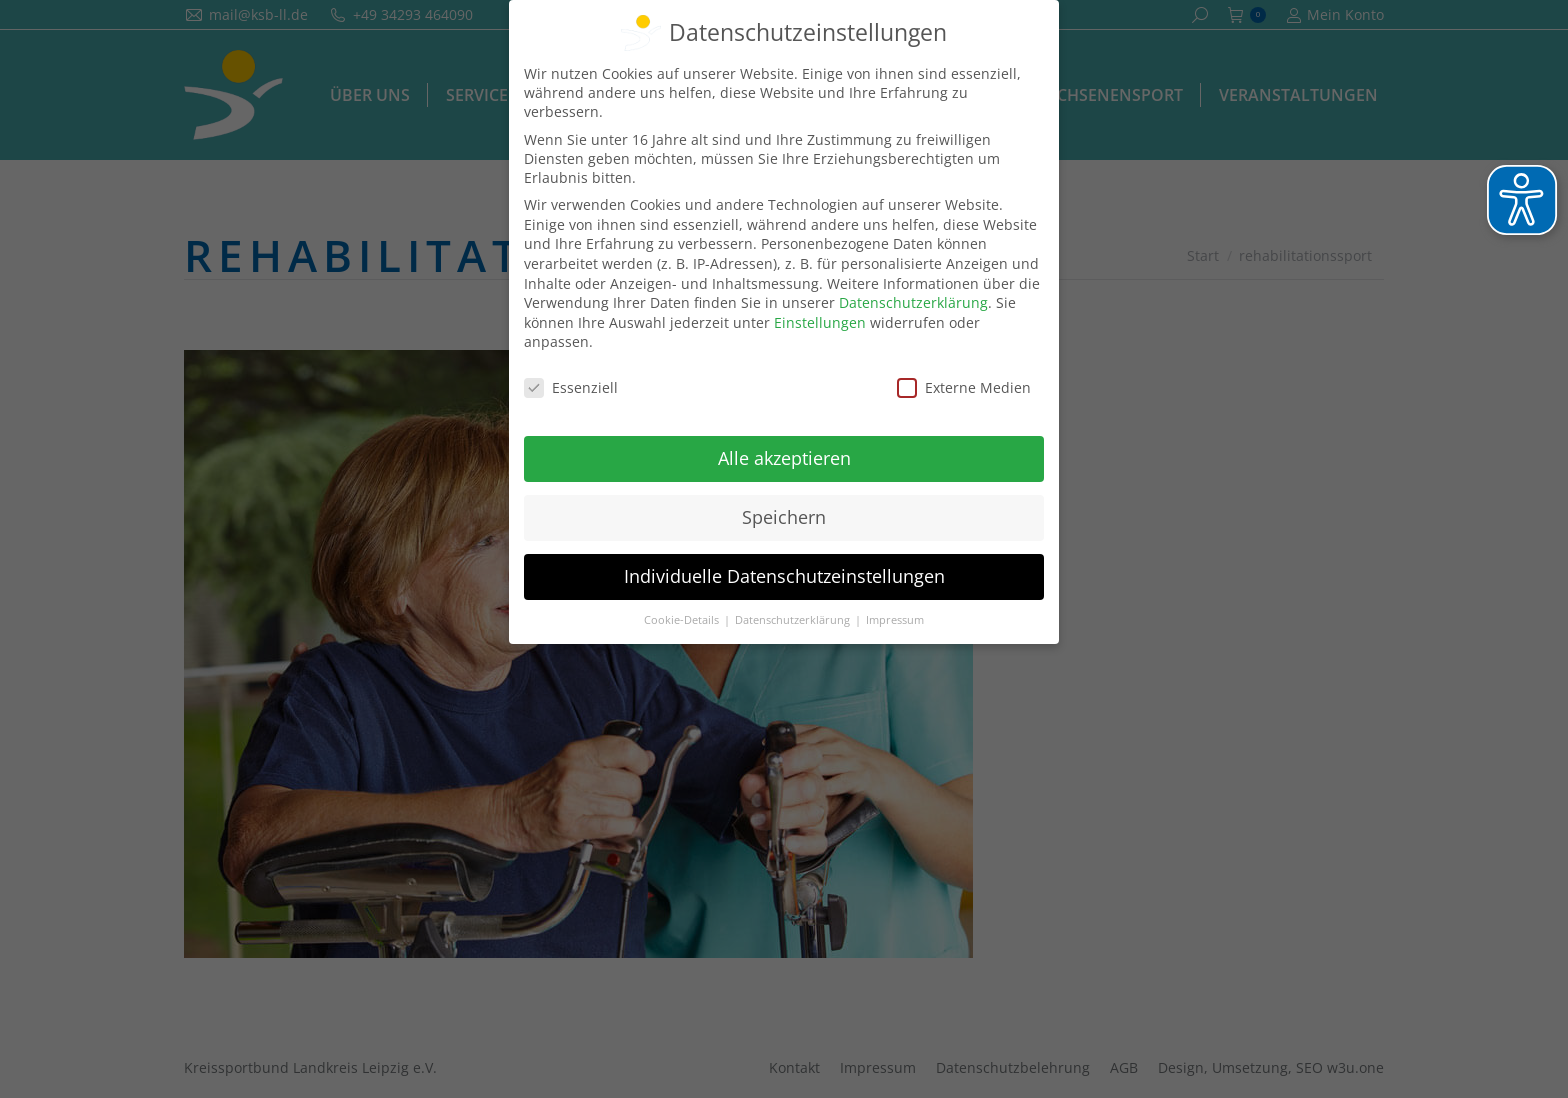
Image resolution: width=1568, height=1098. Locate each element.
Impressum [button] (895, 620)
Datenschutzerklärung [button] (794, 620)
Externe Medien (964, 387)
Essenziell (571, 387)
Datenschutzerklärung (913, 302)
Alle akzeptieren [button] (784, 458)
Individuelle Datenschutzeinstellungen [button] (784, 576)
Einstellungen (820, 322)
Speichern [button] (784, 517)
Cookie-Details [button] (683, 620)
